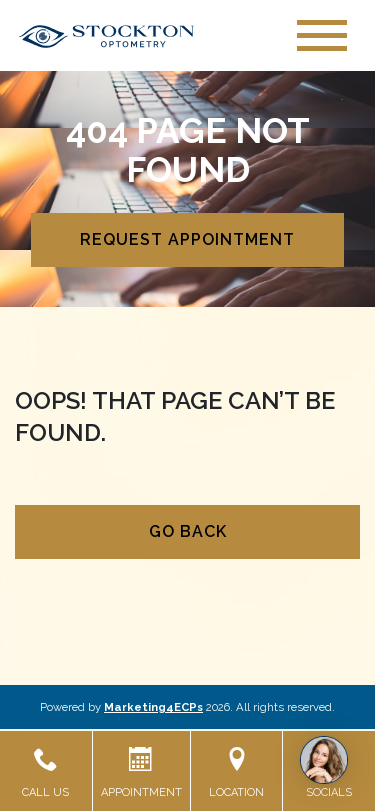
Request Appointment (187, 239)
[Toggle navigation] (322, 35)
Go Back (188, 531)
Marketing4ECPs (153, 707)
